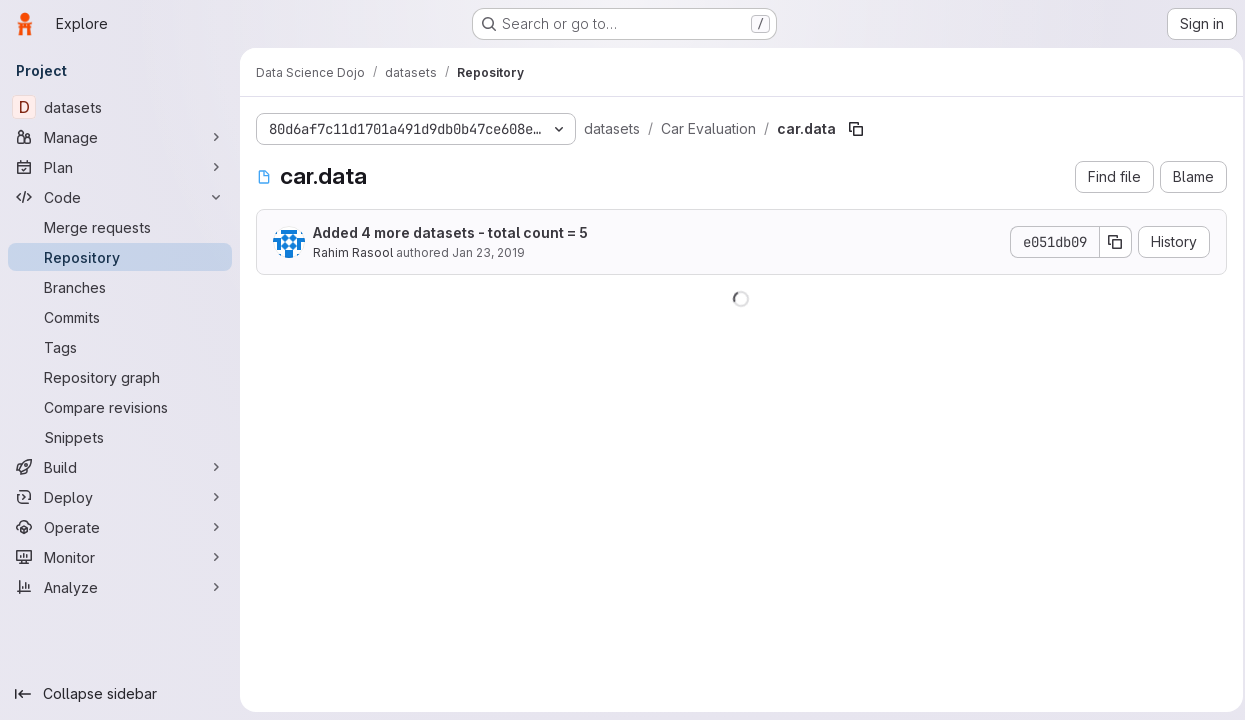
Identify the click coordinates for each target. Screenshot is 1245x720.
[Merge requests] (120, 227)
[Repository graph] (120, 377)
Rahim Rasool (353, 252)
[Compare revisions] (120, 407)
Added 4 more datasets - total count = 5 (450, 232)
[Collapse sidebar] (120, 694)
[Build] (120, 467)
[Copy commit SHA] (1110, 242)
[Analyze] (120, 587)
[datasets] (120, 107)
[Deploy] (120, 497)
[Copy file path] (856, 129)
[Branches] (120, 287)
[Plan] (120, 167)
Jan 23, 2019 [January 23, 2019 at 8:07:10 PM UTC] (488, 252)
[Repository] (120, 257)
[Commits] (120, 317)
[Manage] (120, 137)
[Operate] (120, 527)
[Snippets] (120, 437)
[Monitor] (120, 557)
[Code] (120, 197)
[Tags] (120, 347)
